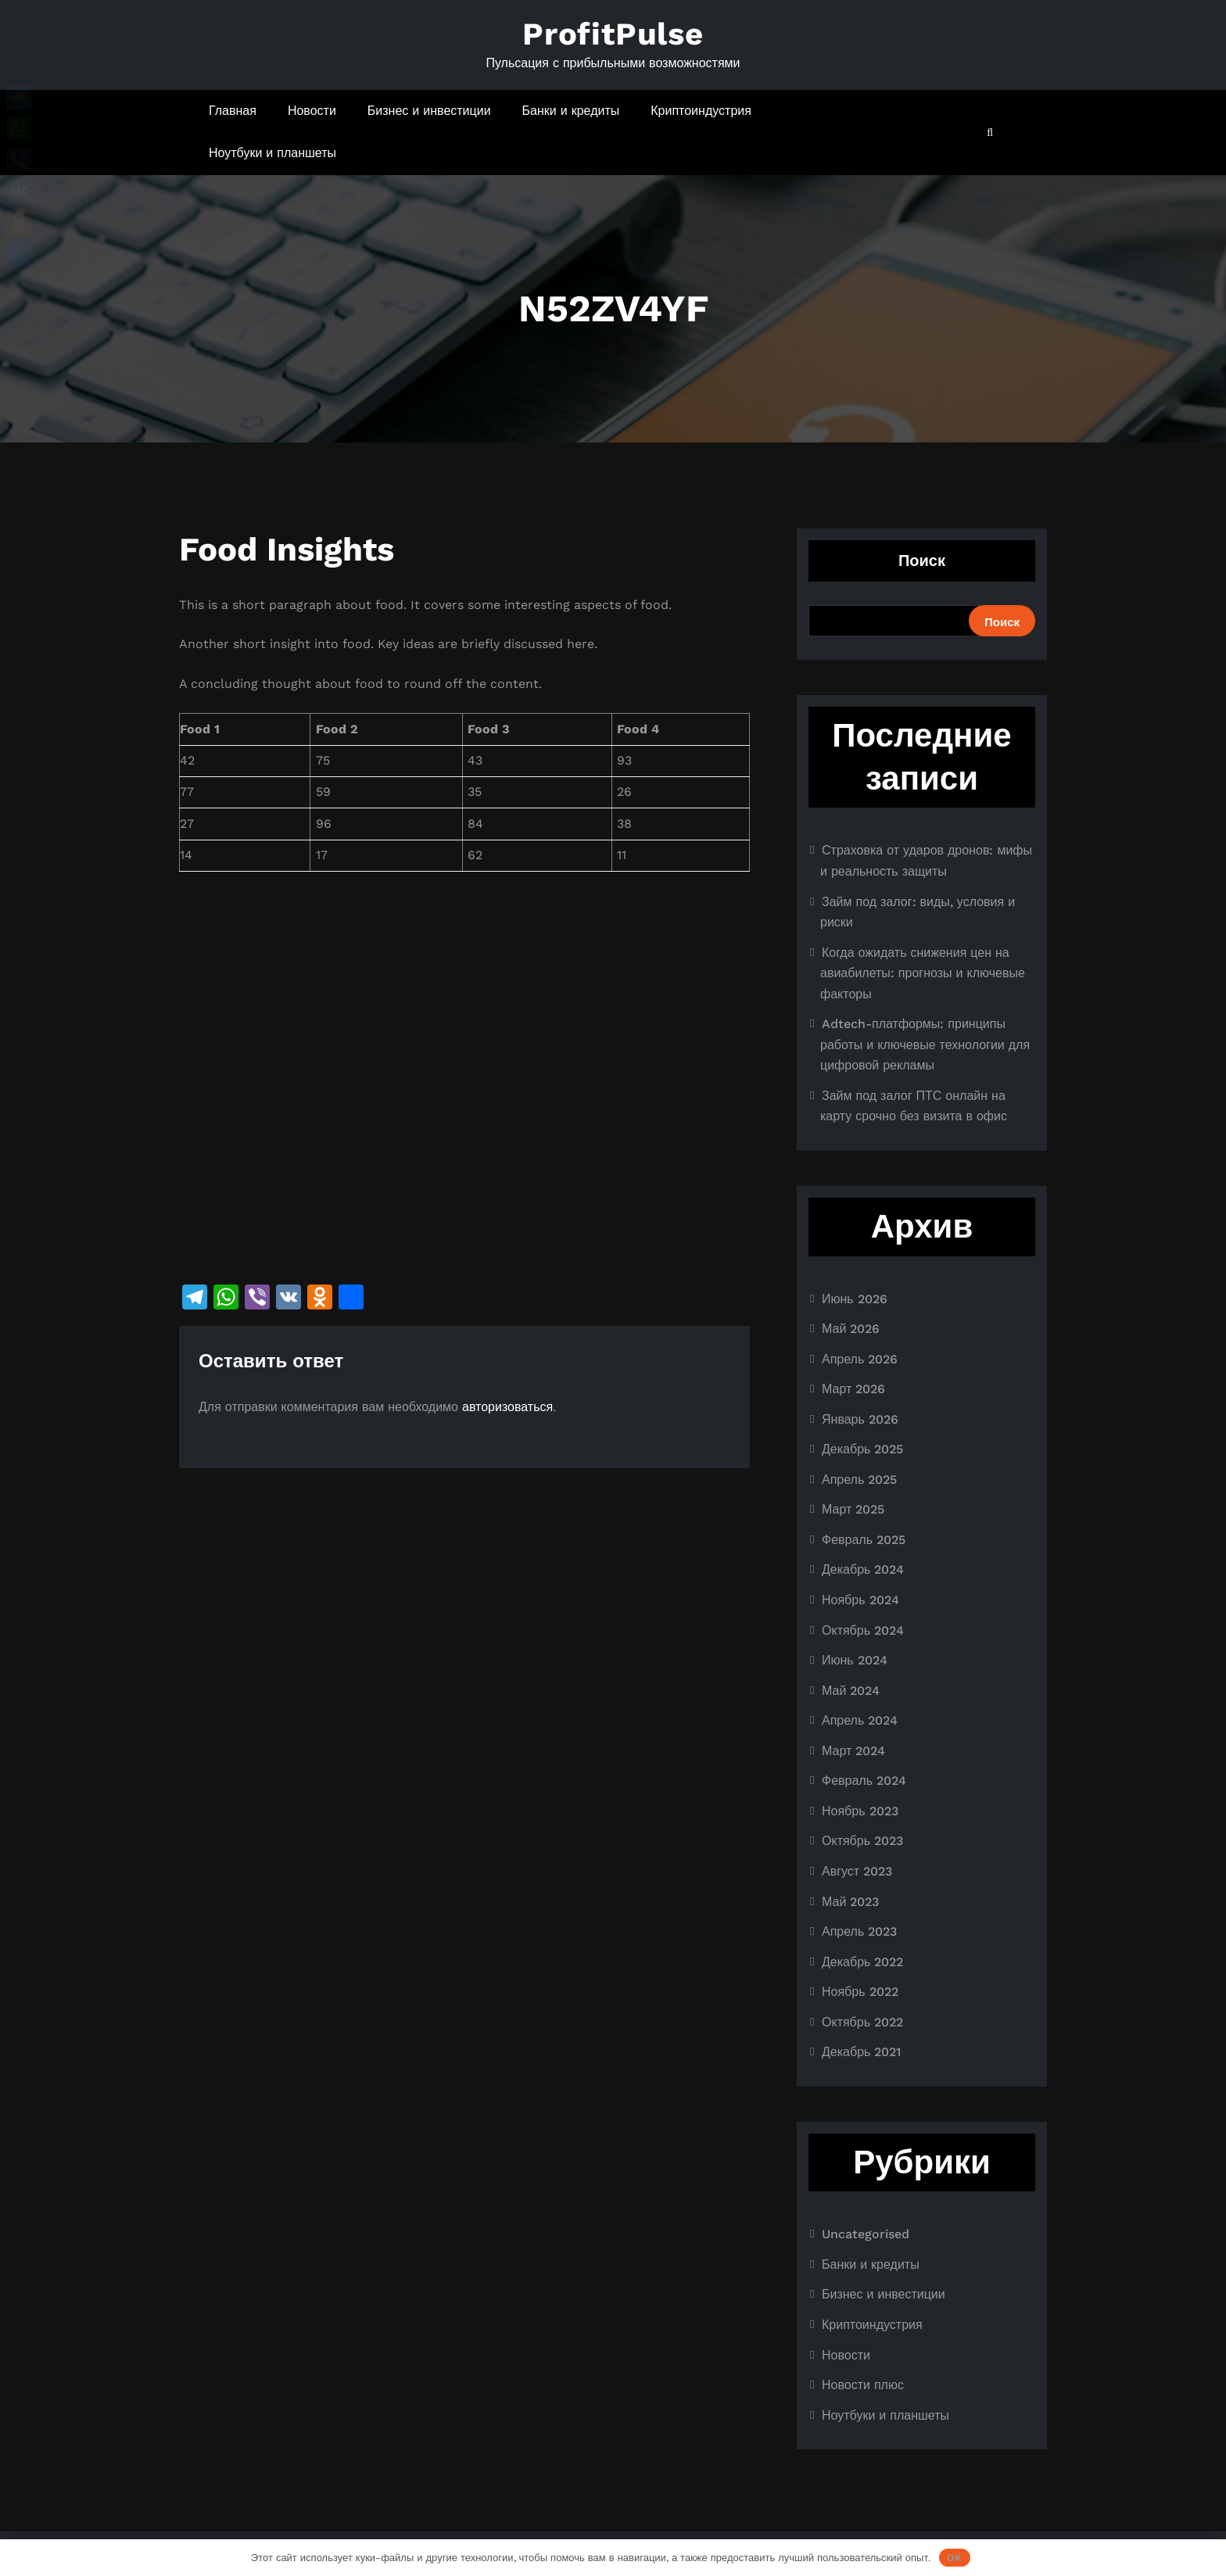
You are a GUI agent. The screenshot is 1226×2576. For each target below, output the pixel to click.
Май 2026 (851, 1328)
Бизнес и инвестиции (429, 110)
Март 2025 (853, 1509)
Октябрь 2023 (862, 1840)
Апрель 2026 (860, 1359)
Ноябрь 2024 (860, 1600)
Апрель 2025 (859, 1479)
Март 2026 (853, 1388)
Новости (312, 110)
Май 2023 (850, 1901)
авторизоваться (507, 1406)
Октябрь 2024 (863, 1630)
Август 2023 (857, 1871)
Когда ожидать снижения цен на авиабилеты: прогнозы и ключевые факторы (922, 973)
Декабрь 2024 (863, 1569)
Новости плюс (863, 2384)
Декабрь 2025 (862, 1449)
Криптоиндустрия (701, 110)
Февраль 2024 (864, 1780)
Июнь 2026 (854, 1299)
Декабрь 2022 (862, 1961)
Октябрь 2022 (862, 2022)
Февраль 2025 (863, 1539)
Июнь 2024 (854, 1660)
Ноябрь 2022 (860, 1991)
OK (954, 2557)
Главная (232, 110)
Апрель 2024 (860, 1720)
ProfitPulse (613, 34)
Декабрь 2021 (861, 2051)
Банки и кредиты (571, 110)
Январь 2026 (860, 1419)
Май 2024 (851, 1690)
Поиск (921, 560)
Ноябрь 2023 (860, 1811)
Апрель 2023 (859, 1931)
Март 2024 (853, 1750)
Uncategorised (865, 2234)
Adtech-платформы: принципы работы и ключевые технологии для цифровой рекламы (925, 1044)
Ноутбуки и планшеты (272, 152)
